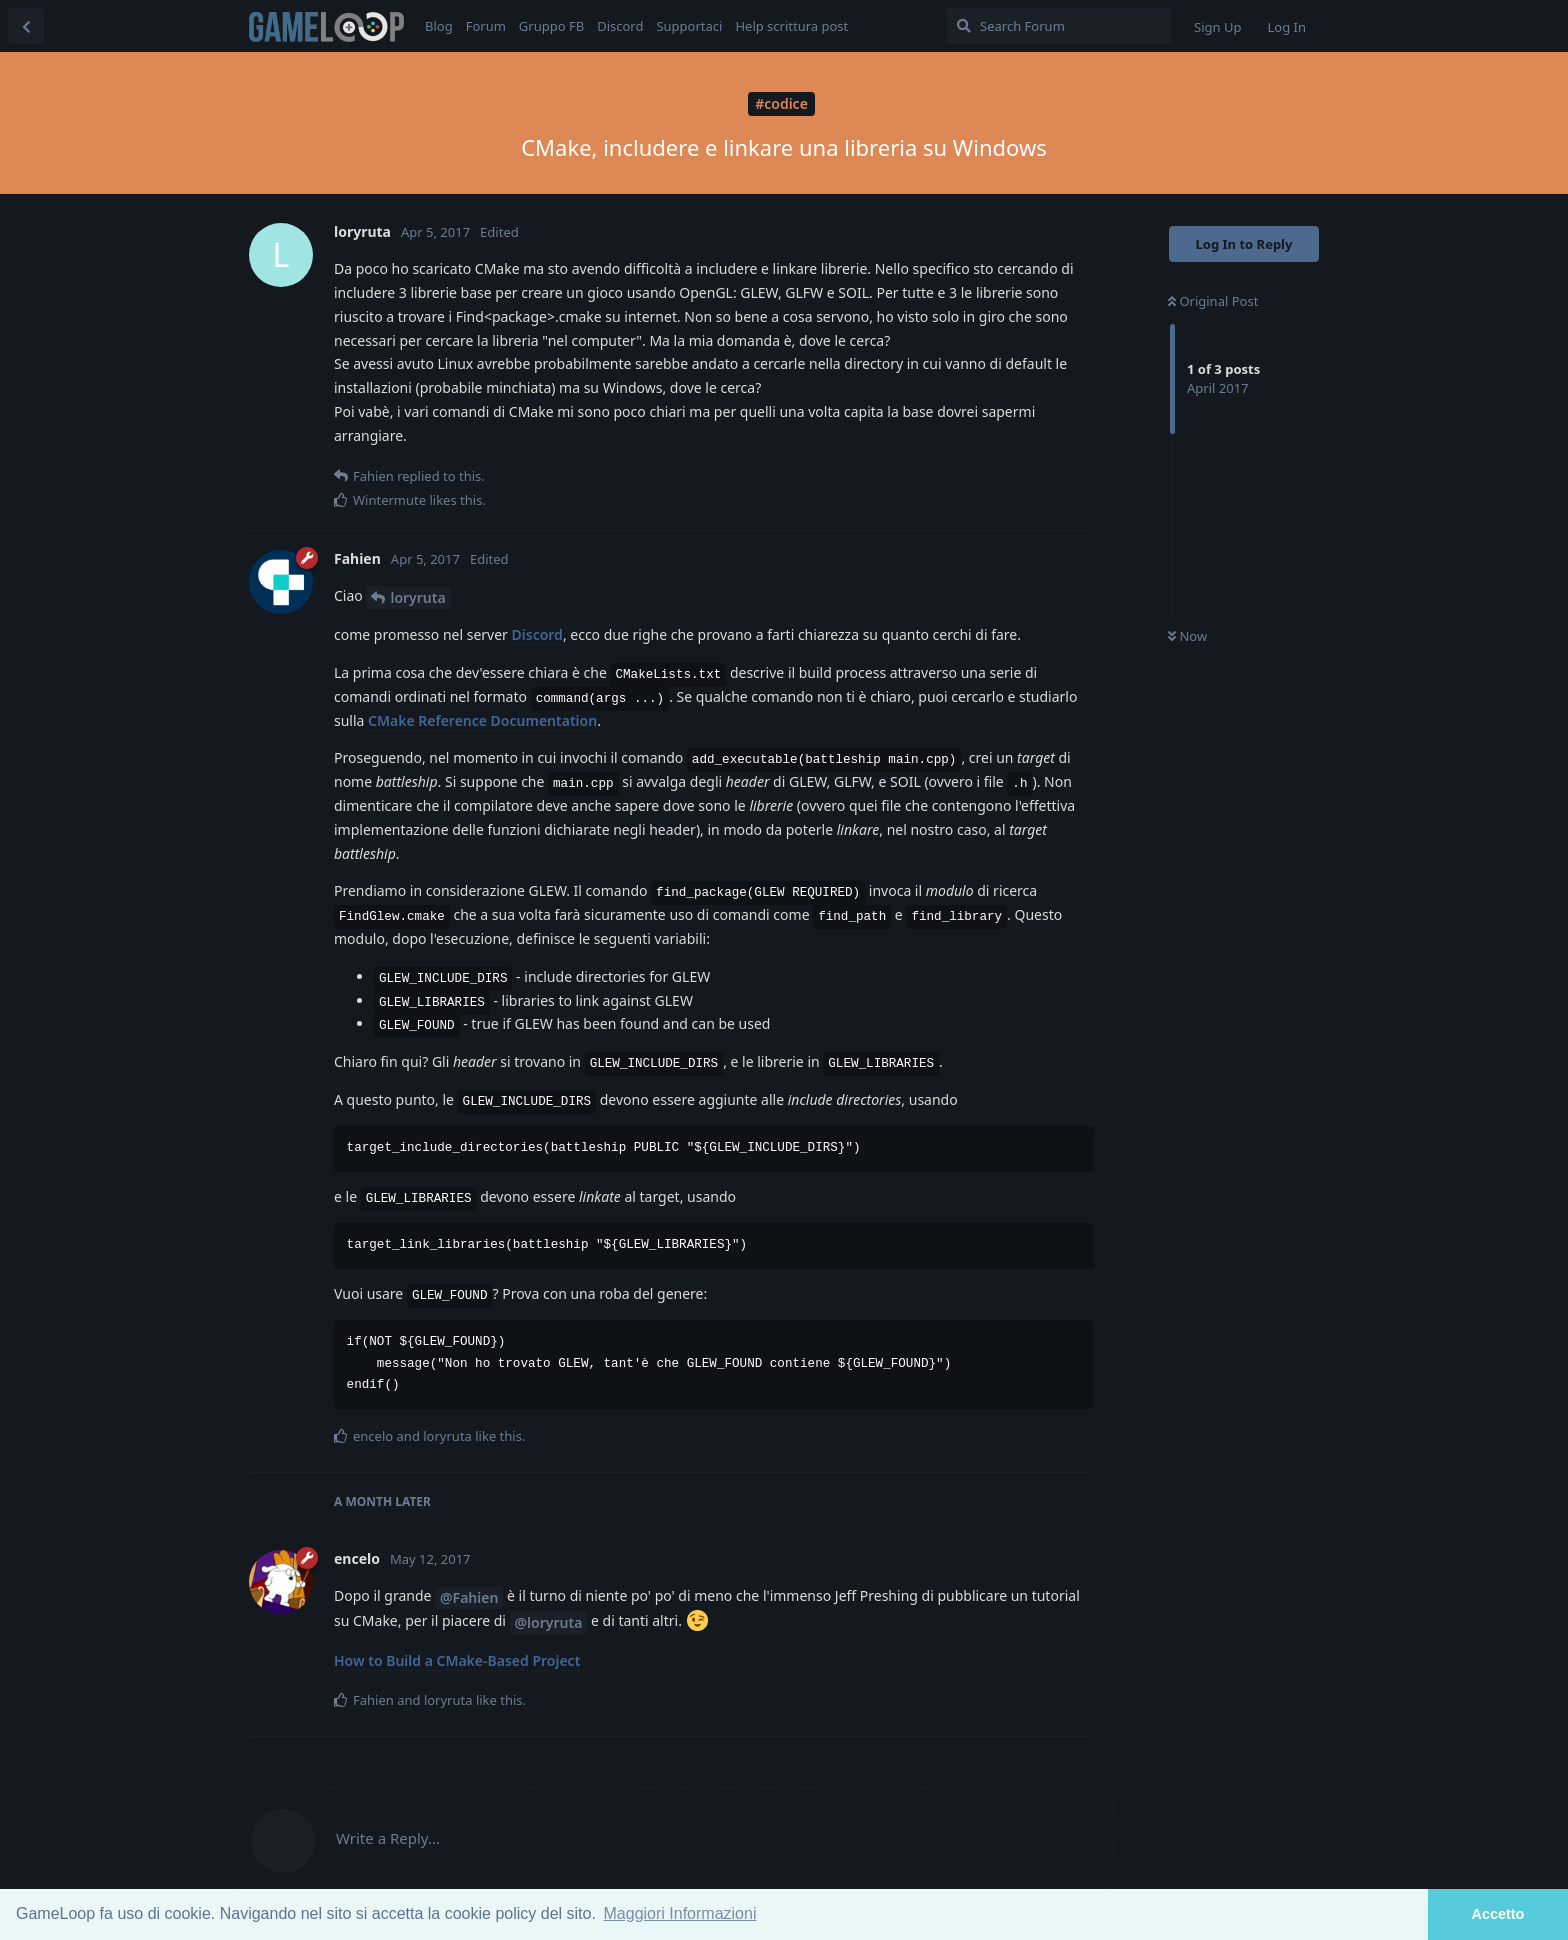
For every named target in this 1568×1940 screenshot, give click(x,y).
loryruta (417, 597)
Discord (537, 634)
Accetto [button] (1498, 1914)
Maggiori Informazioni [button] (680, 1913)
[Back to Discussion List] (26, 26)
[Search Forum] (1058, 26)
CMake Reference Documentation (482, 720)
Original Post (1213, 301)
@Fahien (469, 1597)
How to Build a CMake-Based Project (457, 1660)
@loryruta (549, 1622)
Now (1187, 636)
